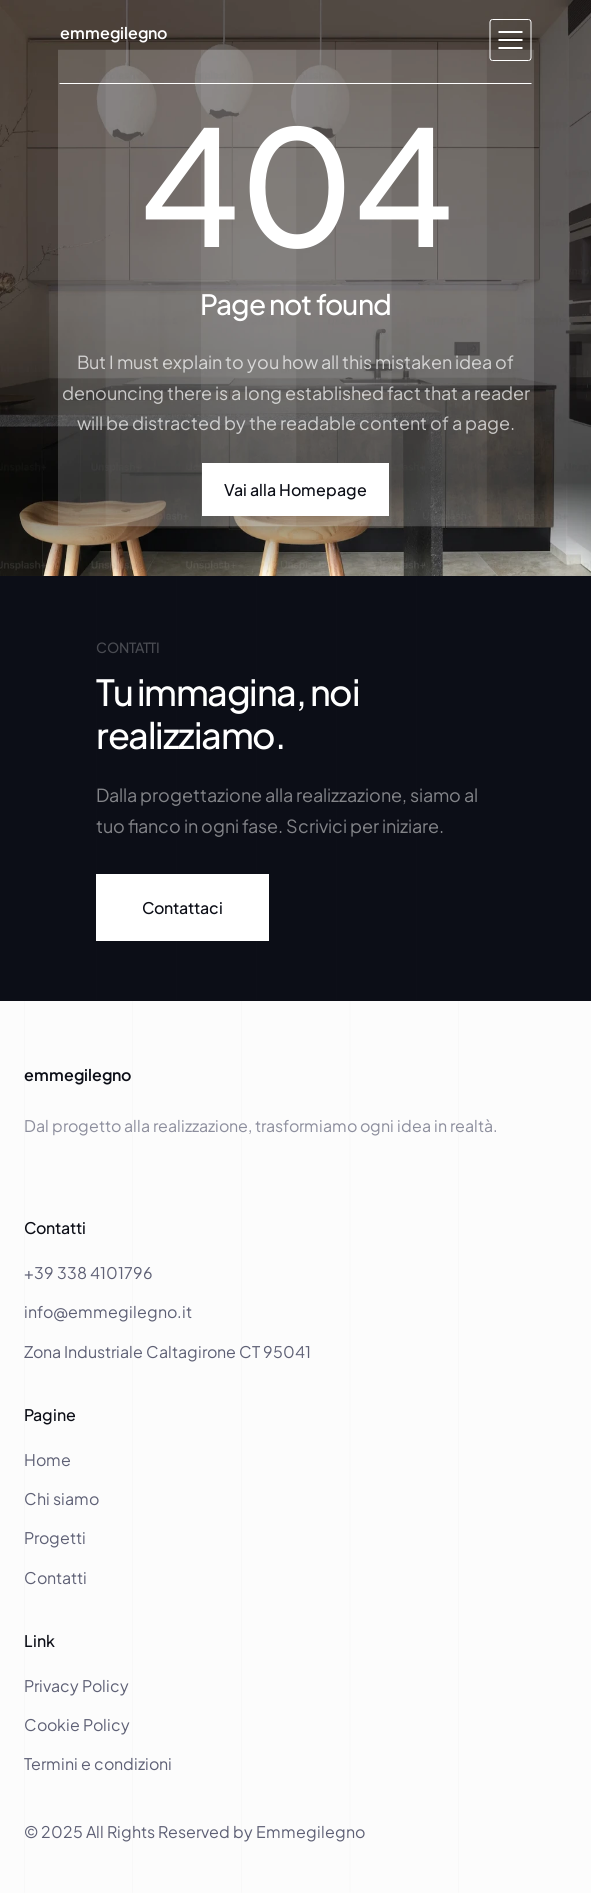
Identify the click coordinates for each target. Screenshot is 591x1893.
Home (49, 1459)
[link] (182, 907)
